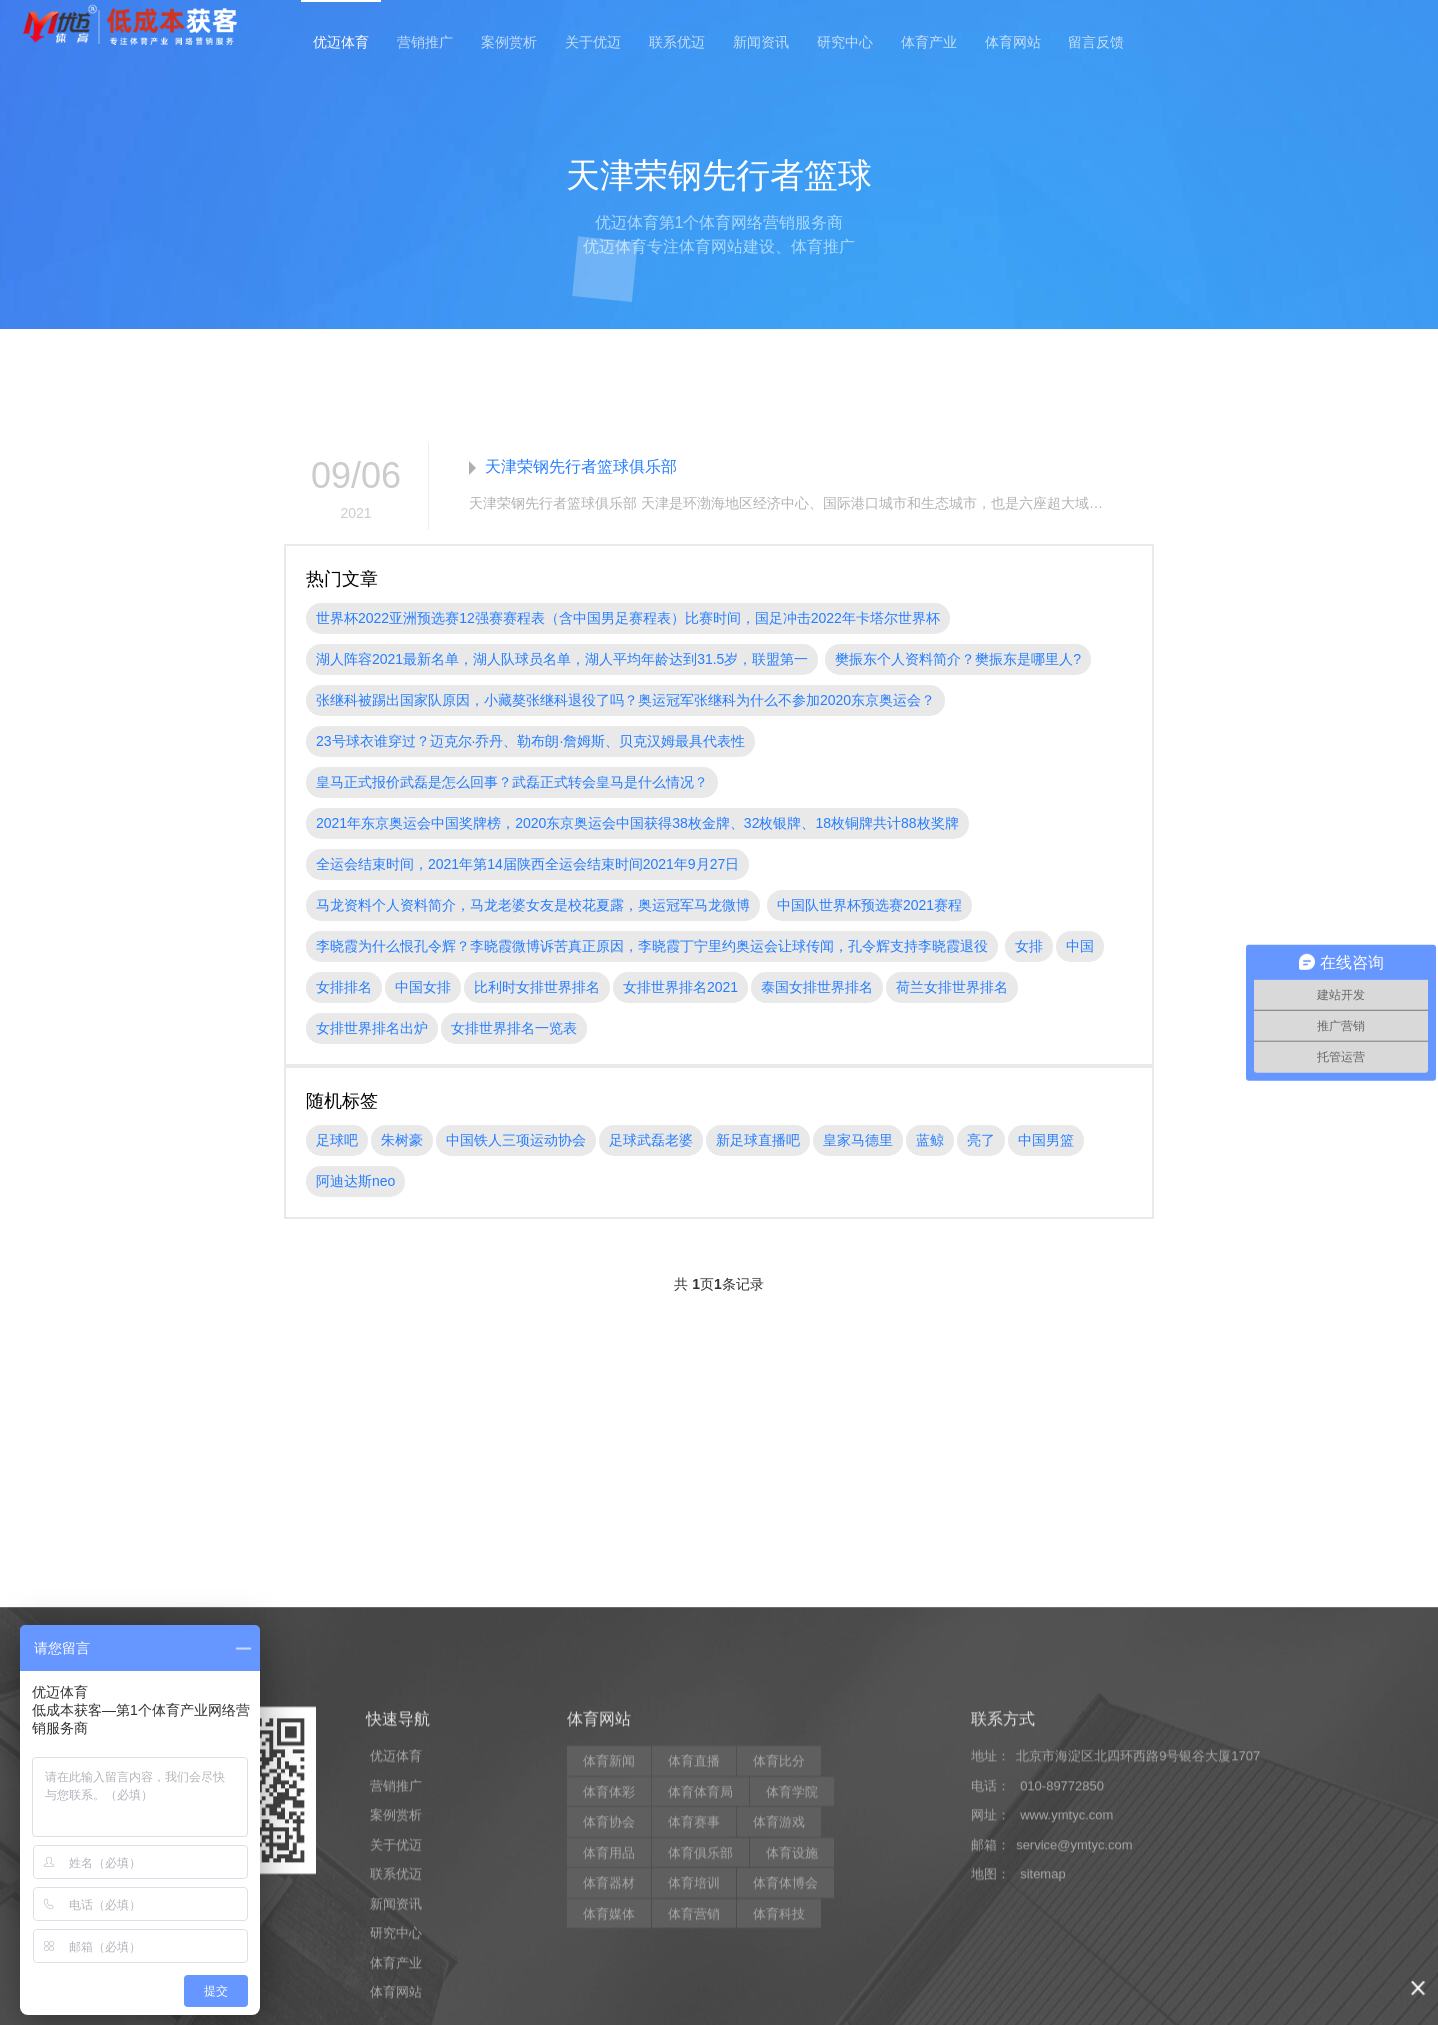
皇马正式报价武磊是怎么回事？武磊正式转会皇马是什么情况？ (512, 782)
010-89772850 (1062, 1995)
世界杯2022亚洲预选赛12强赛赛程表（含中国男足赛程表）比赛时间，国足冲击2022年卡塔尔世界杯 (628, 618)
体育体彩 (609, 2001)
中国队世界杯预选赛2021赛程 (869, 905)
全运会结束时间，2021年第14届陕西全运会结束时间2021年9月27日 (527, 864)
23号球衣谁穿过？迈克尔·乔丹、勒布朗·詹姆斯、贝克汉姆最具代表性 (530, 741)
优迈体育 (341, 42)
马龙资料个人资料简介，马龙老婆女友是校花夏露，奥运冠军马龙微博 (533, 905)
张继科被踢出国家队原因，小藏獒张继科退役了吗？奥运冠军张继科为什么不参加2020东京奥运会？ (625, 700)
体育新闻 (609, 1970)
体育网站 (1013, 42)
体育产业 (929, 42)
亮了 (981, 1140)
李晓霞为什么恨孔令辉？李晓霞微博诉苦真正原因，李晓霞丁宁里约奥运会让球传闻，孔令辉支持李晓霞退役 (652, 946)
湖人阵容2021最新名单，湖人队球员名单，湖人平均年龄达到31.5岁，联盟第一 (562, 659)
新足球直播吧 (758, 1140)
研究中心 (845, 42)
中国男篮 (1046, 1140)
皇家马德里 (858, 1140)
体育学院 (792, 2001)
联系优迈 (677, 42)
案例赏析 (509, 42)
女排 (1029, 946)
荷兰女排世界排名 (952, 987)
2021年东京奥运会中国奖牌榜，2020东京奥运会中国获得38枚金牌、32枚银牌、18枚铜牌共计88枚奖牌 (637, 823)
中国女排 (423, 987)
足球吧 (337, 1140)
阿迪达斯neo (355, 1181)
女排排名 (344, 987)
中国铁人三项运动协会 (516, 1140)
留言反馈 (1096, 42)
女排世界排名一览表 (514, 1028)
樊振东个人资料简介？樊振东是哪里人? (958, 659)
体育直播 (694, 1970)
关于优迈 (593, 42)
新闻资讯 (761, 42)
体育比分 (779, 1970)
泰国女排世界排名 (817, 987)
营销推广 (425, 42)
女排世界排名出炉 (372, 1028)
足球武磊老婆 (651, 1140)
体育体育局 (700, 2001)
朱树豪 (402, 1140)
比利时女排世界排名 (537, 987)
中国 (1080, 946)
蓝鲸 (930, 1140)
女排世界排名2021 (680, 987)
